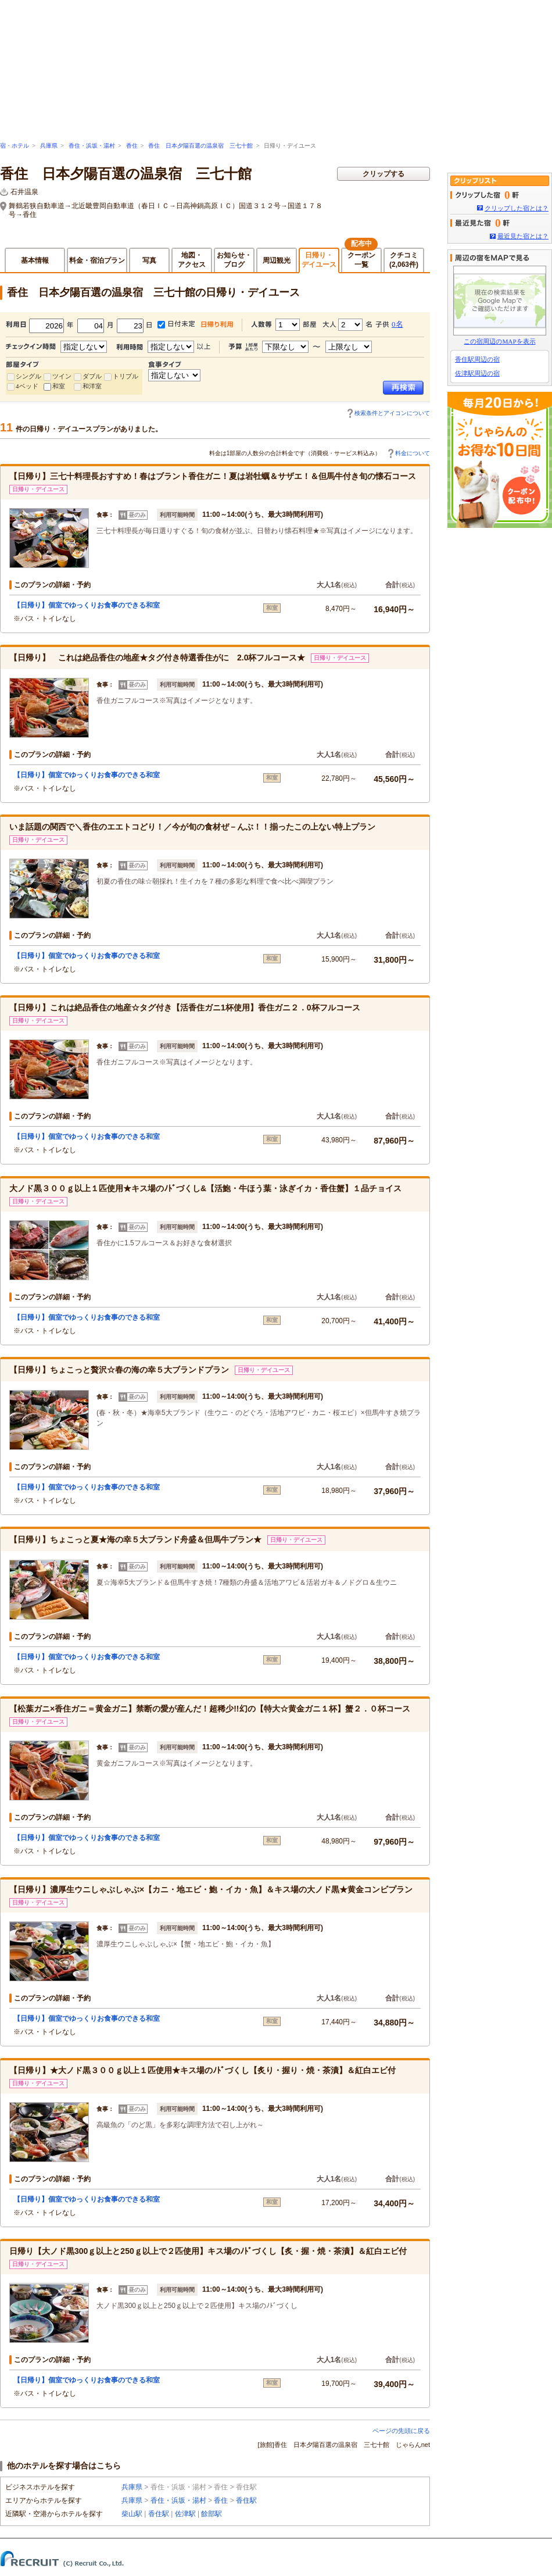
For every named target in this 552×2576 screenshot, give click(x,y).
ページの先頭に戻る (401, 2430)
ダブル (92, 376)
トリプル (125, 376)
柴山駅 (131, 2514)
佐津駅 (185, 2514)
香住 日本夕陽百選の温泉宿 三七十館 (200, 145)
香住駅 (246, 2500)
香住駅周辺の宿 (477, 359)
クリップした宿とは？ (517, 208)
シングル (28, 376)
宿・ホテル (14, 145)
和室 (58, 386)
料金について (412, 453)
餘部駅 (211, 2514)
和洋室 (92, 386)
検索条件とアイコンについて (392, 413)
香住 (132, 145)
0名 (397, 324)
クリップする (383, 174)
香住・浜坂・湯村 (92, 145)
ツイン (61, 376)
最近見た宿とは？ (523, 236)
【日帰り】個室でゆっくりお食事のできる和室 (86, 605)
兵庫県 (49, 145)
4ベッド (27, 386)
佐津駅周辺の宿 (477, 373)
